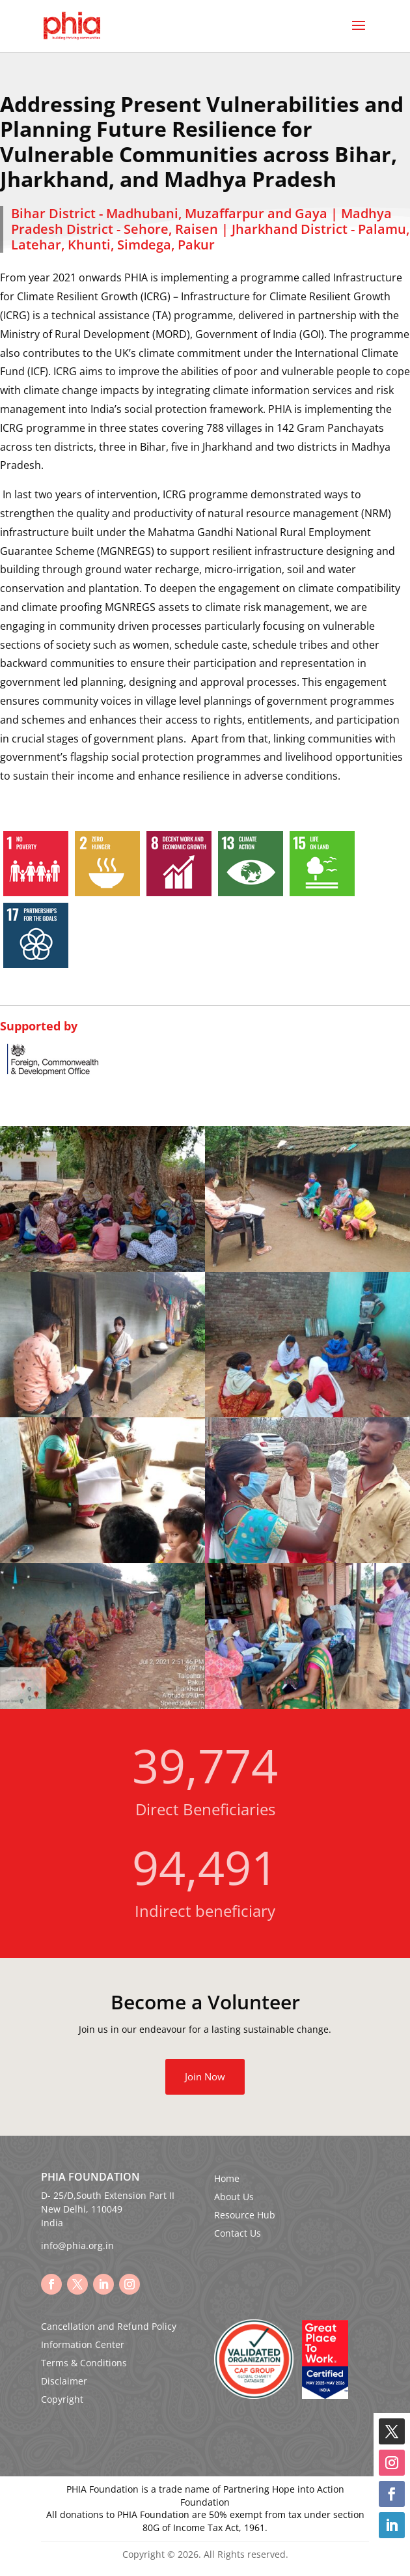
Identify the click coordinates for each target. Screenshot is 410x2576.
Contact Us (237, 2233)
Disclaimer (64, 2381)
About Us (234, 2196)
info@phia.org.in (77, 2245)
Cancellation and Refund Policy (108, 2326)
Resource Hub (244, 2215)
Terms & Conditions (84, 2363)
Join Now (205, 2076)
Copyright (62, 2399)
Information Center (82, 2344)
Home (226, 2178)
